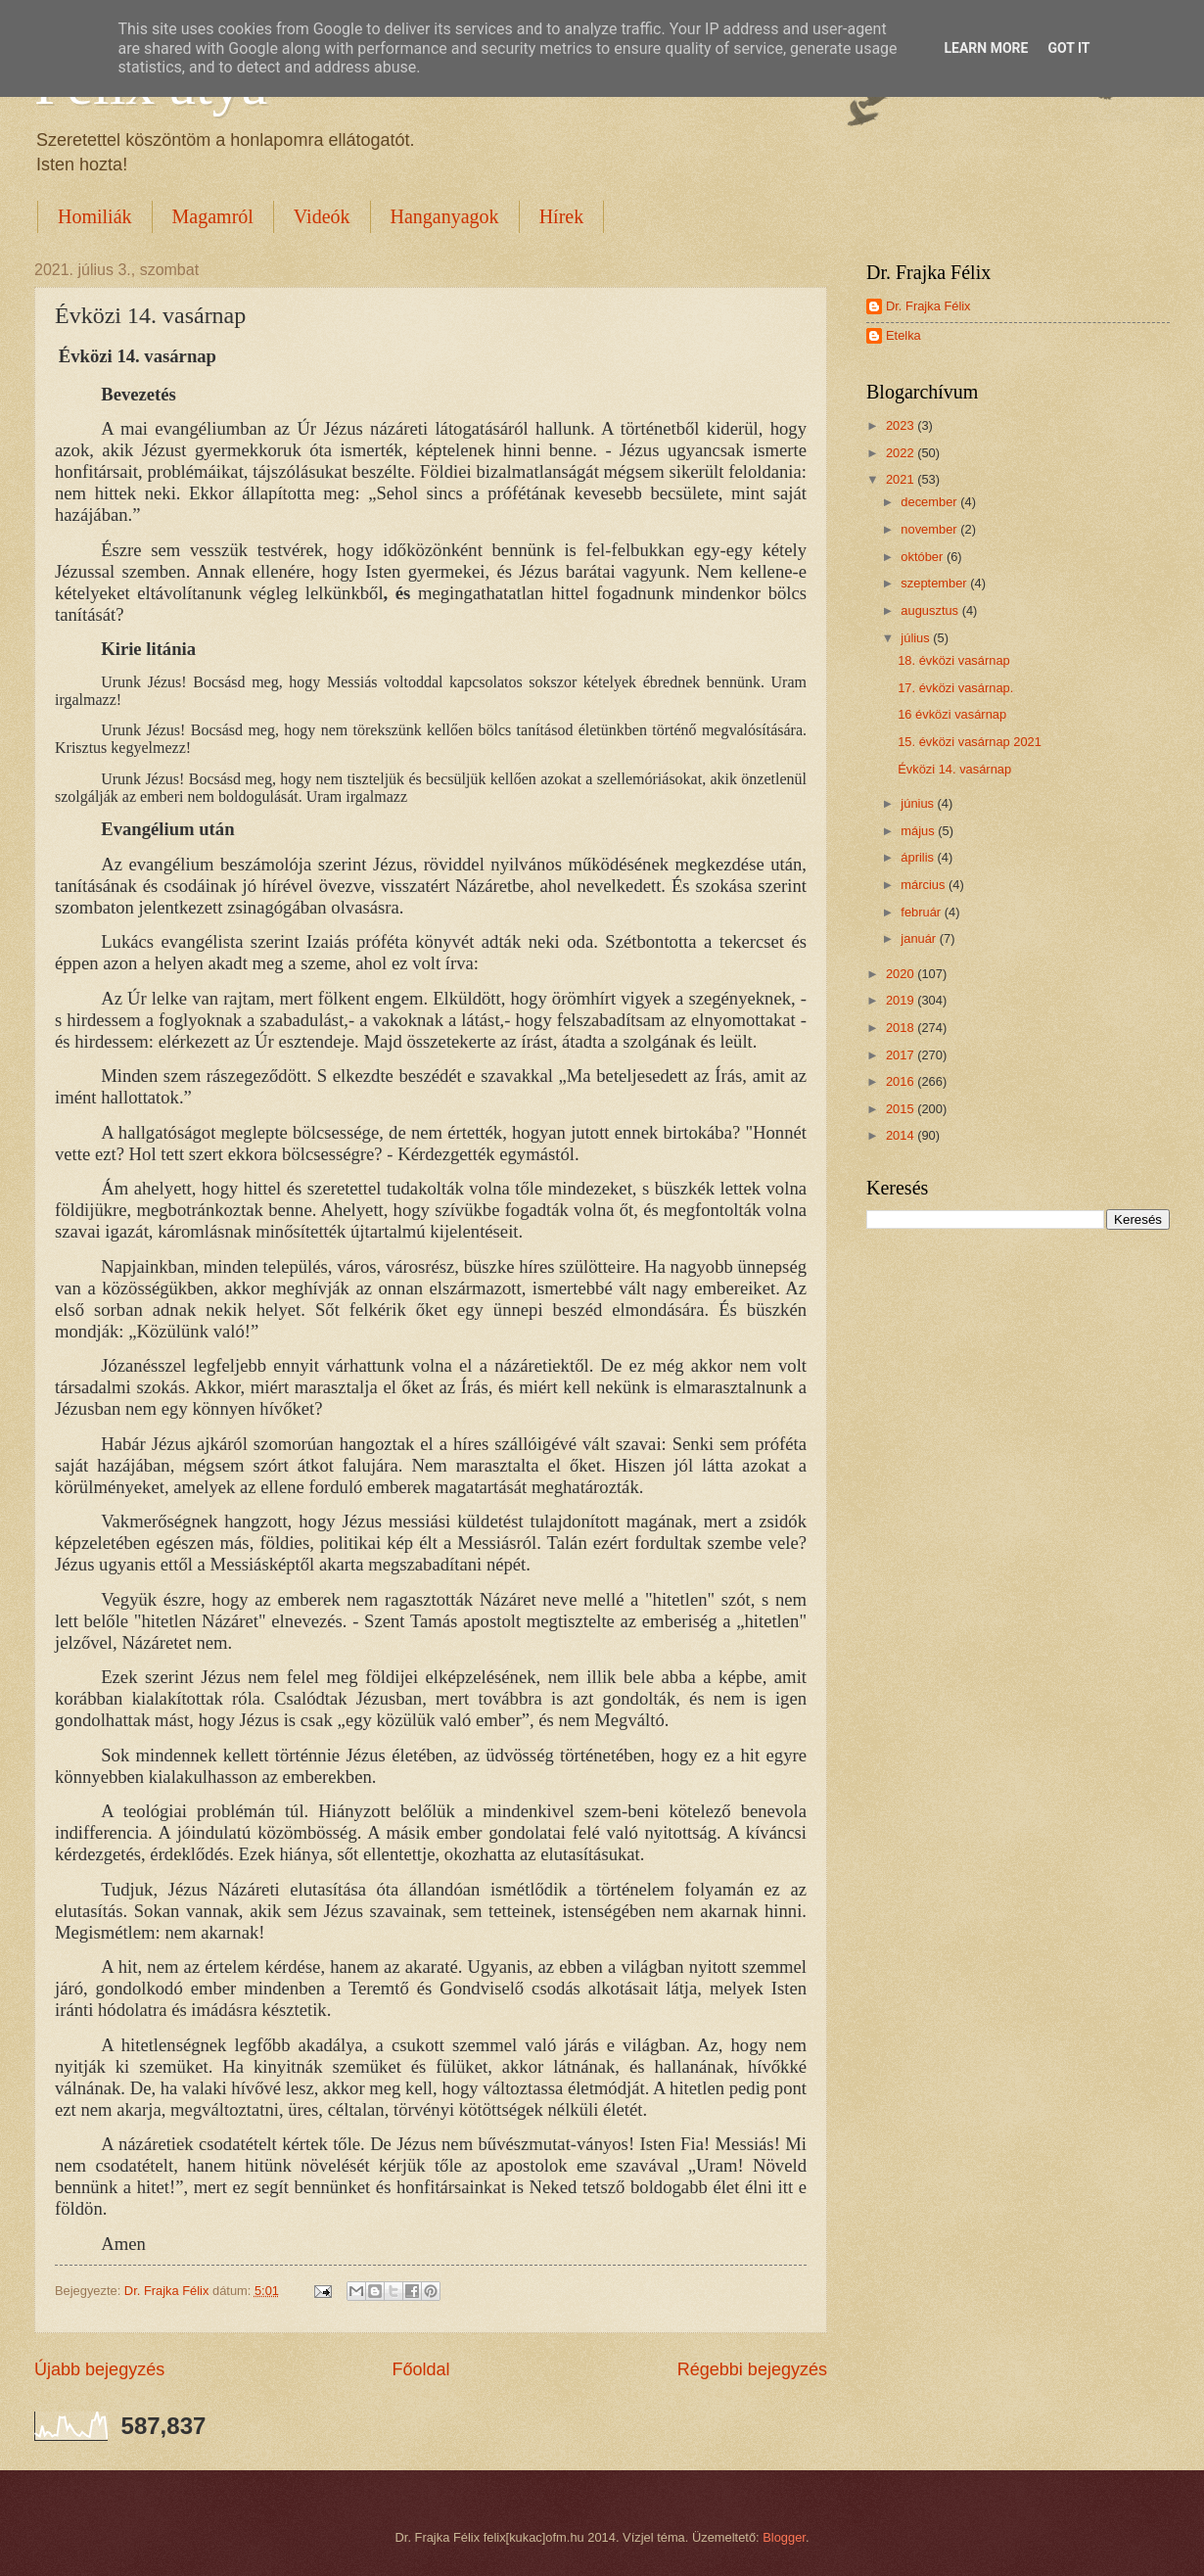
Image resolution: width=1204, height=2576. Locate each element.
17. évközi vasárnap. (955, 687)
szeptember (935, 583)
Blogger (784, 2537)
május (919, 830)
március (925, 884)
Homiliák (95, 216)
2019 (901, 1000)
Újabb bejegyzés (99, 2369)
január (920, 938)
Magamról (213, 216)
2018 (901, 1027)
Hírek (561, 216)
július (917, 638)
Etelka (903, 335)
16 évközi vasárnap (952, 714)
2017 (901, 1055)
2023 (901, 425)
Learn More (986, 48)
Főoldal (420, 2369)
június (919, 803)
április (919, 857)
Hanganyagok (445, 216)
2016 (901, 1081)
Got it (1068, 48)
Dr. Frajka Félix (928, 306)
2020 (901, 973)
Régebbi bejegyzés (752, 2369)
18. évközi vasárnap (954, 660)
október (924, 556)
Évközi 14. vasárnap (954, 769)
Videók (322, 216)
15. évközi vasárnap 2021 (970, 741)
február (922, 912)
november (930, 529)
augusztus (931, 610)
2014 (901, 1135)
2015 (901, 1108)
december (930, 501)
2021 (901, 479)
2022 (901, 452)
